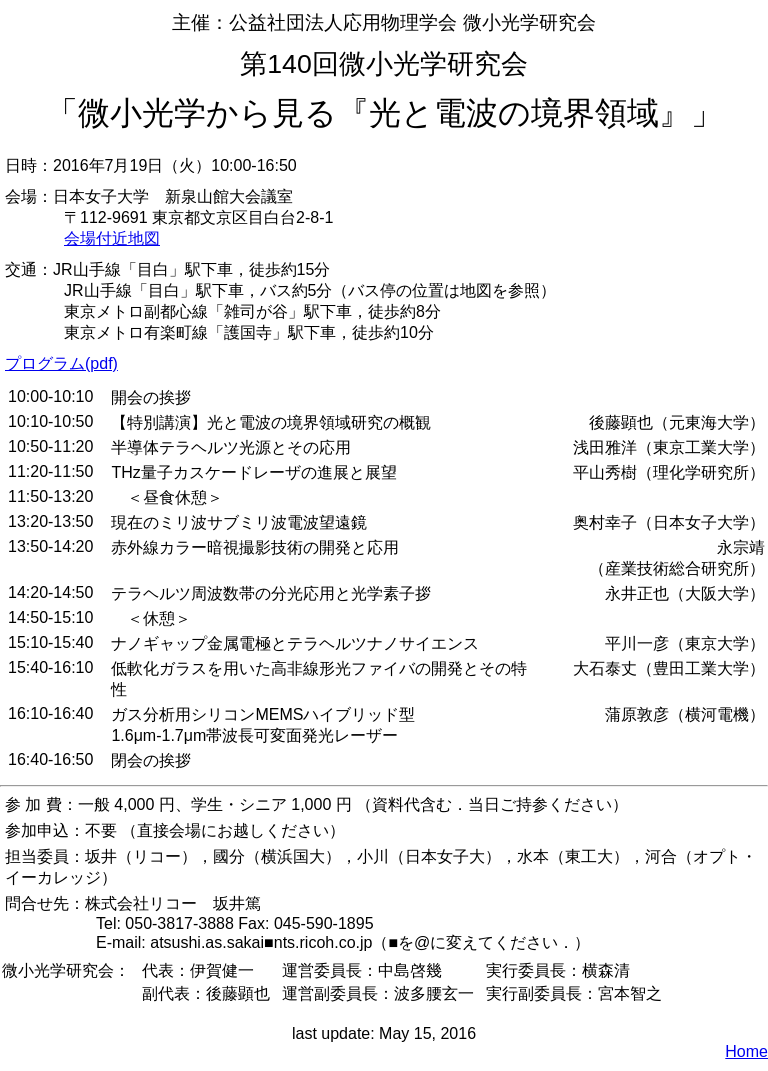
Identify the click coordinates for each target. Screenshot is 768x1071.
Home (746, 1051)
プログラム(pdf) (61, 363)
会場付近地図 (112, 238)
